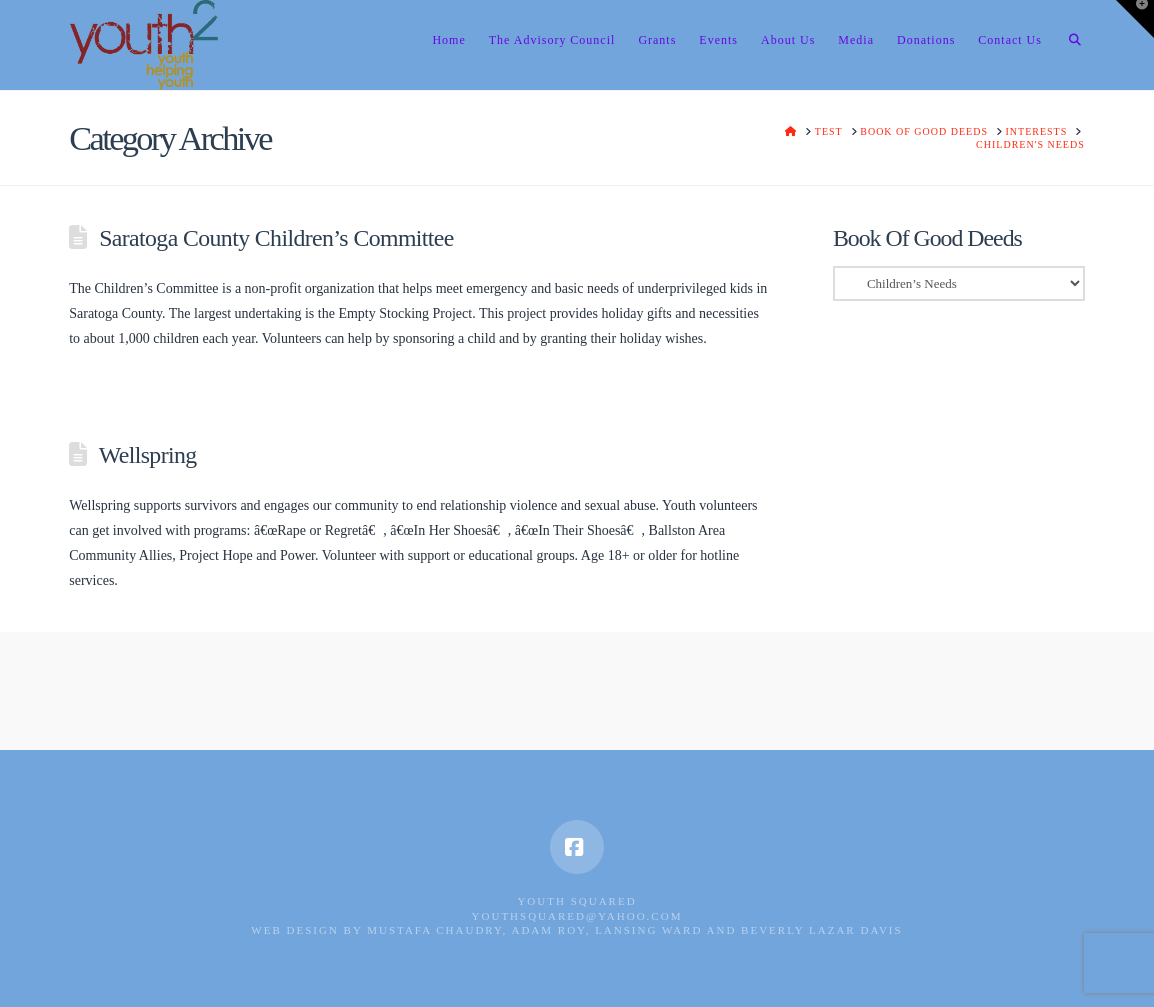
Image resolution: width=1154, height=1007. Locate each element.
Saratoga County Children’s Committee (276, 238)
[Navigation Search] (1069, 45)
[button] (1135, 19)
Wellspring (148, 455)
